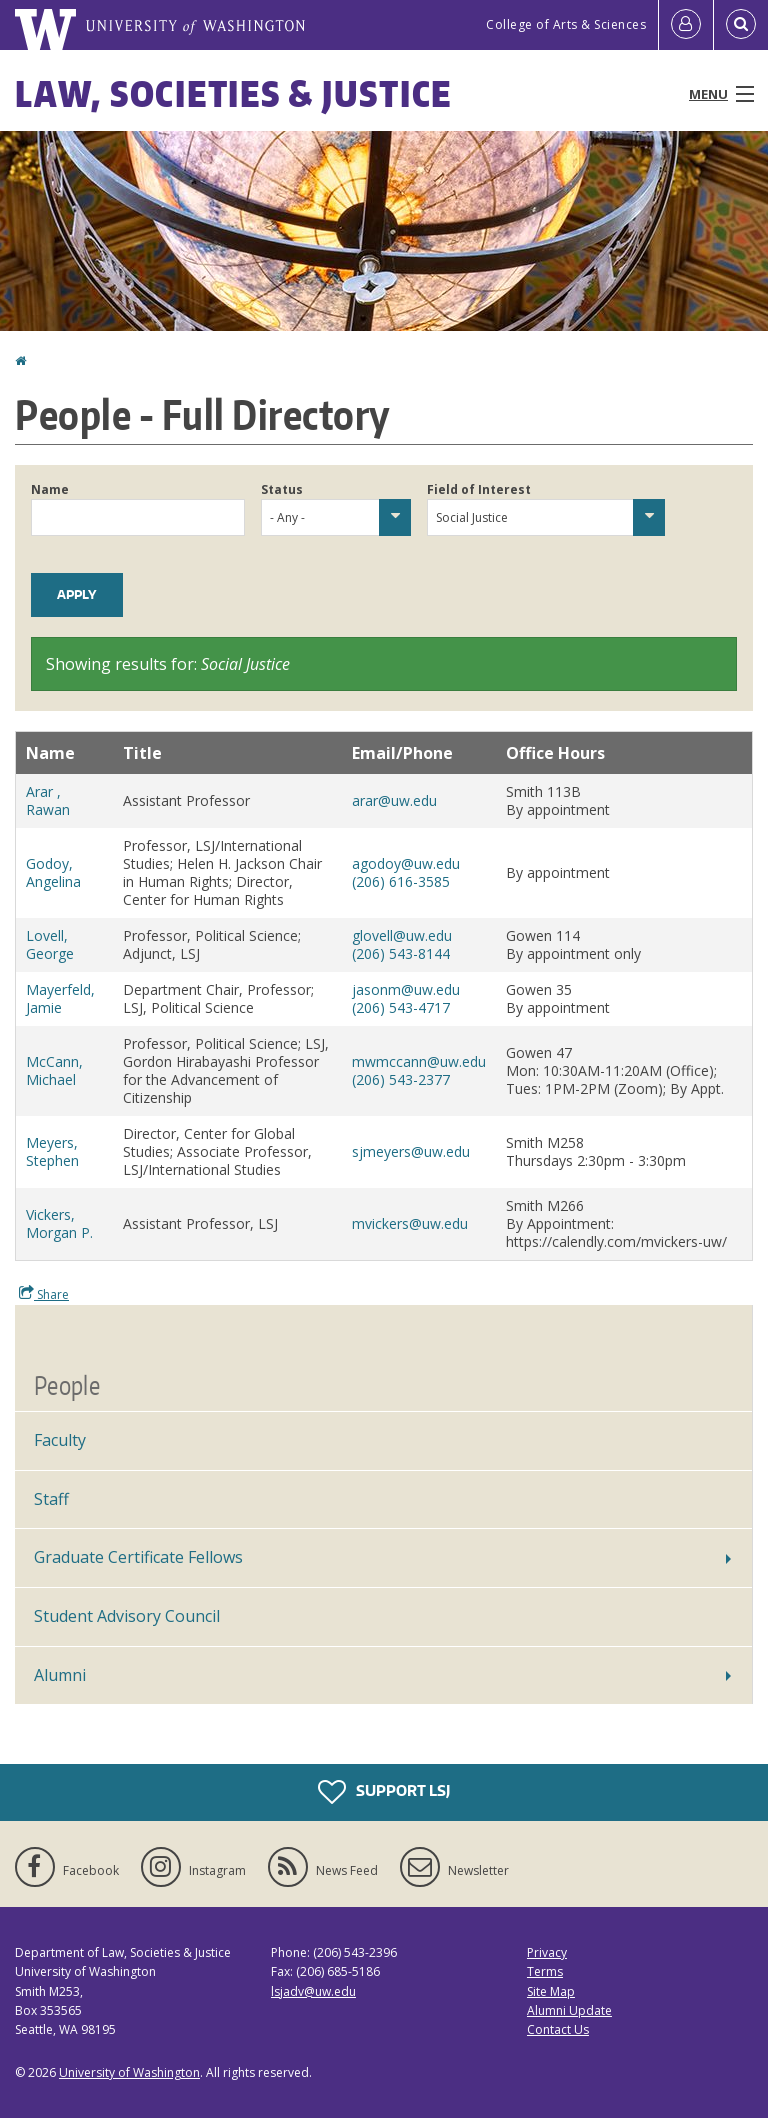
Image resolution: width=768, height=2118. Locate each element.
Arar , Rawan (48, 800)
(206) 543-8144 (401, 953)
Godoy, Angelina (53, 872)
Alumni (60, 1675)
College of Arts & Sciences (566, 24)
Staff (51, 1499)
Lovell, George (50, 944)
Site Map (551, 1991)
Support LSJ (384, 1792)
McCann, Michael (54, 1070)
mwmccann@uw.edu (419, 1061)
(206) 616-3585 (401, 881)
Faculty (60, 1440)
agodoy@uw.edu (406, 863)
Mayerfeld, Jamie (60, 998)
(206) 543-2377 (401, 1079)
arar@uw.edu (394, 800)
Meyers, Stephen (52, 1151)
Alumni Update (569, 2010)
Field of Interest (479, 489)
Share (44, 1294)
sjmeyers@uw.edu (411, 1151)
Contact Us (558, 2029)
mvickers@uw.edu (410, 1223)
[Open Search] (741, 25)
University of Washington (129, 2072)
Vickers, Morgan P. (59, 1223)
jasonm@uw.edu (406, 989)
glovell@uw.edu (402, 935)
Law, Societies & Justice (233, 93)
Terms (545, 1971)
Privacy (547, 1952)
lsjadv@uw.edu (313, 1991)
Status (282, 489)
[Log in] (686, 25)
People (67, 1385)
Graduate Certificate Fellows (138, 1557)
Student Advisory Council (127, 1616)
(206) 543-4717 (401, 1007)
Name (50, 489)
